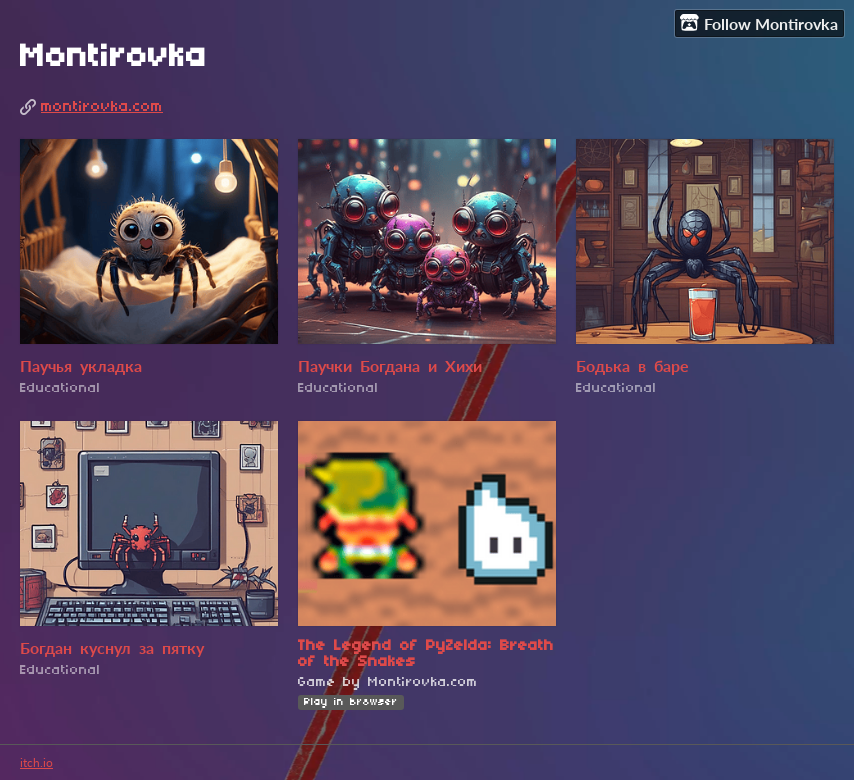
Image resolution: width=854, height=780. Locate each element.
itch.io (36, 762)
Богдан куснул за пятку (112, 650)
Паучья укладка (81, 368)
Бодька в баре (632, 368)
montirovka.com (102, 107)
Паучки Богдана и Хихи (390, 368)
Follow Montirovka (759, 23)
